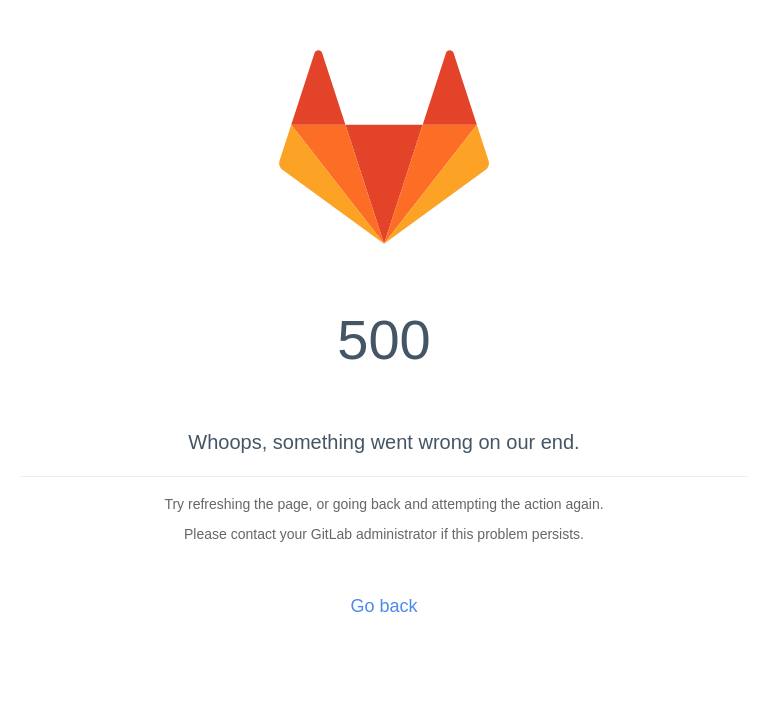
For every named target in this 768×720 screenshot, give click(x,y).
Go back (383, 606)
